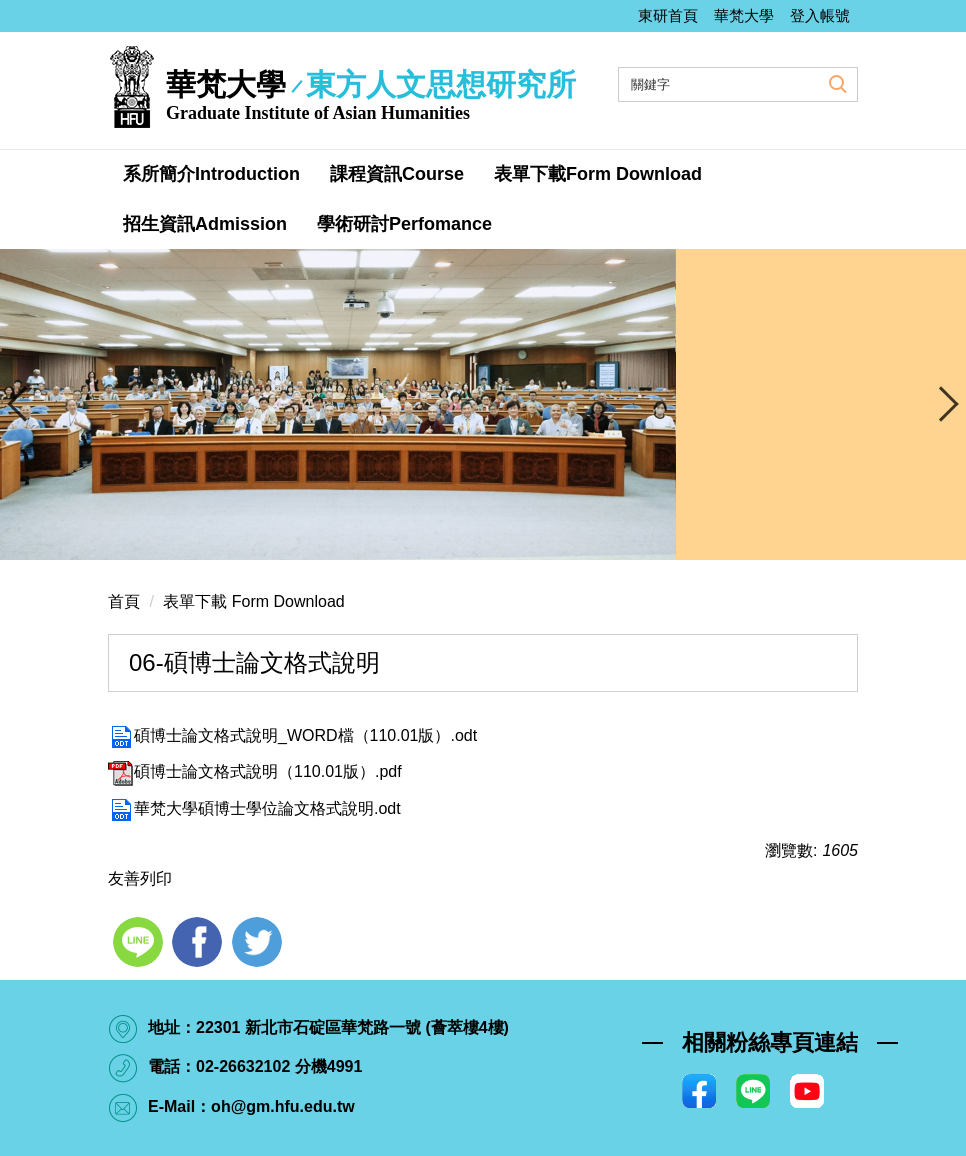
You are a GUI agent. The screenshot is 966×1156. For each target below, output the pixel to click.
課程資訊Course (397, 174)
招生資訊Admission (205, 224)
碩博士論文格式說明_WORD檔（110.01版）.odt (292, 735)
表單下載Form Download (598, 174)
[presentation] (25, 404)
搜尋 (835, 83)
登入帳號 (820, 15)
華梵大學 (744, 15)
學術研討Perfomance (404, 224)
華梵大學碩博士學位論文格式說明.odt (254, 808)
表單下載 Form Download (253, 601)
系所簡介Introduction (211, 174)
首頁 (124, 601)
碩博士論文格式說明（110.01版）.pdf (255, 771)
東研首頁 (668, 15)
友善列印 (140, 878)
